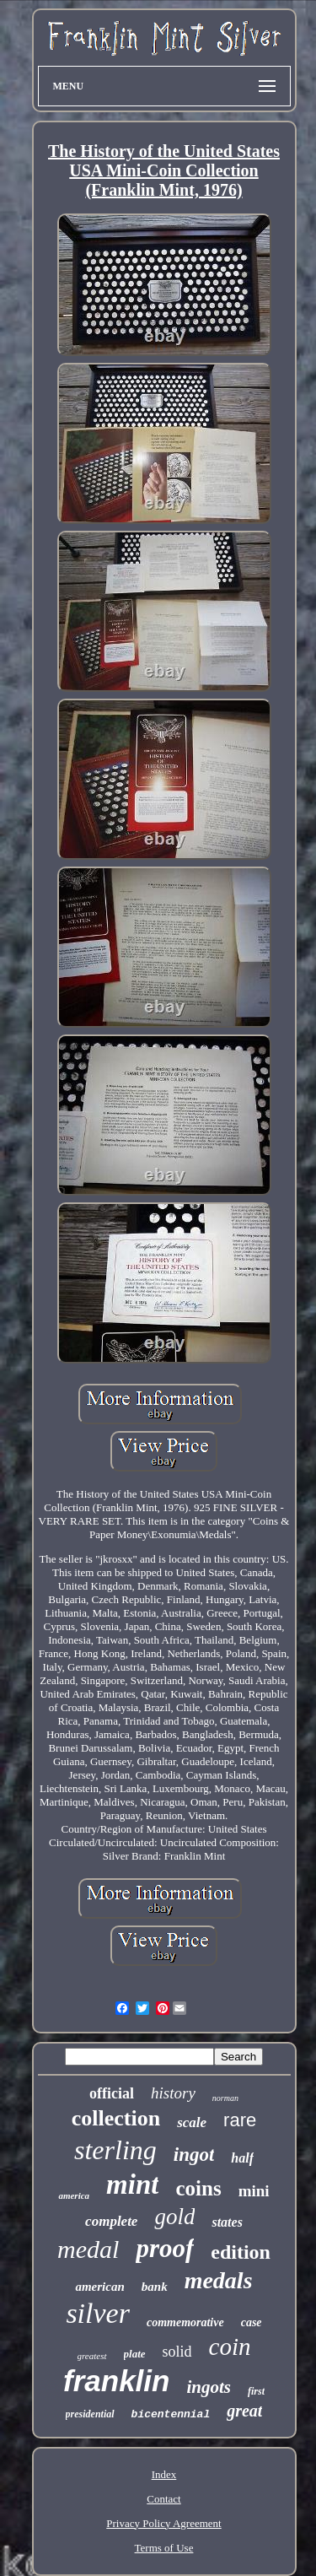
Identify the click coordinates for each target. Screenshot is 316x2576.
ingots (208, 2387)
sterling (115, 2150)
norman (225, 2098)
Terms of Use (164, 2547)
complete (111, 2221)
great (244, 2410)
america (73, 2195)
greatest (92, 2356)
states (227, 2222)
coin (230, 2346)
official (111, 2093)
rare (239, 2119)
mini (254, 2191)
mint (132, 2184)
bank (155, 2286)
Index (164, 2474)
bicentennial (171, 2414)
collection (116, 2118)
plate (135, 2353)
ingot (194, 2154)
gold (174, 2216)
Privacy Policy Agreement (163, 2523)
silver (98, 2313)
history (173, 2093)
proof (165, 2248)
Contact (163, 2498)
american (99, 2286)
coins (198, 2188)
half (242, 2158)
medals (219, 2280)
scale (191, 2122)
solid (177, 2351)
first (256, 2391)
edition (240, 2252)
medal (88, 2249)
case (251, 2322)
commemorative (185, 2322)
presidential (90, 2414)
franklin (116, 2380)
